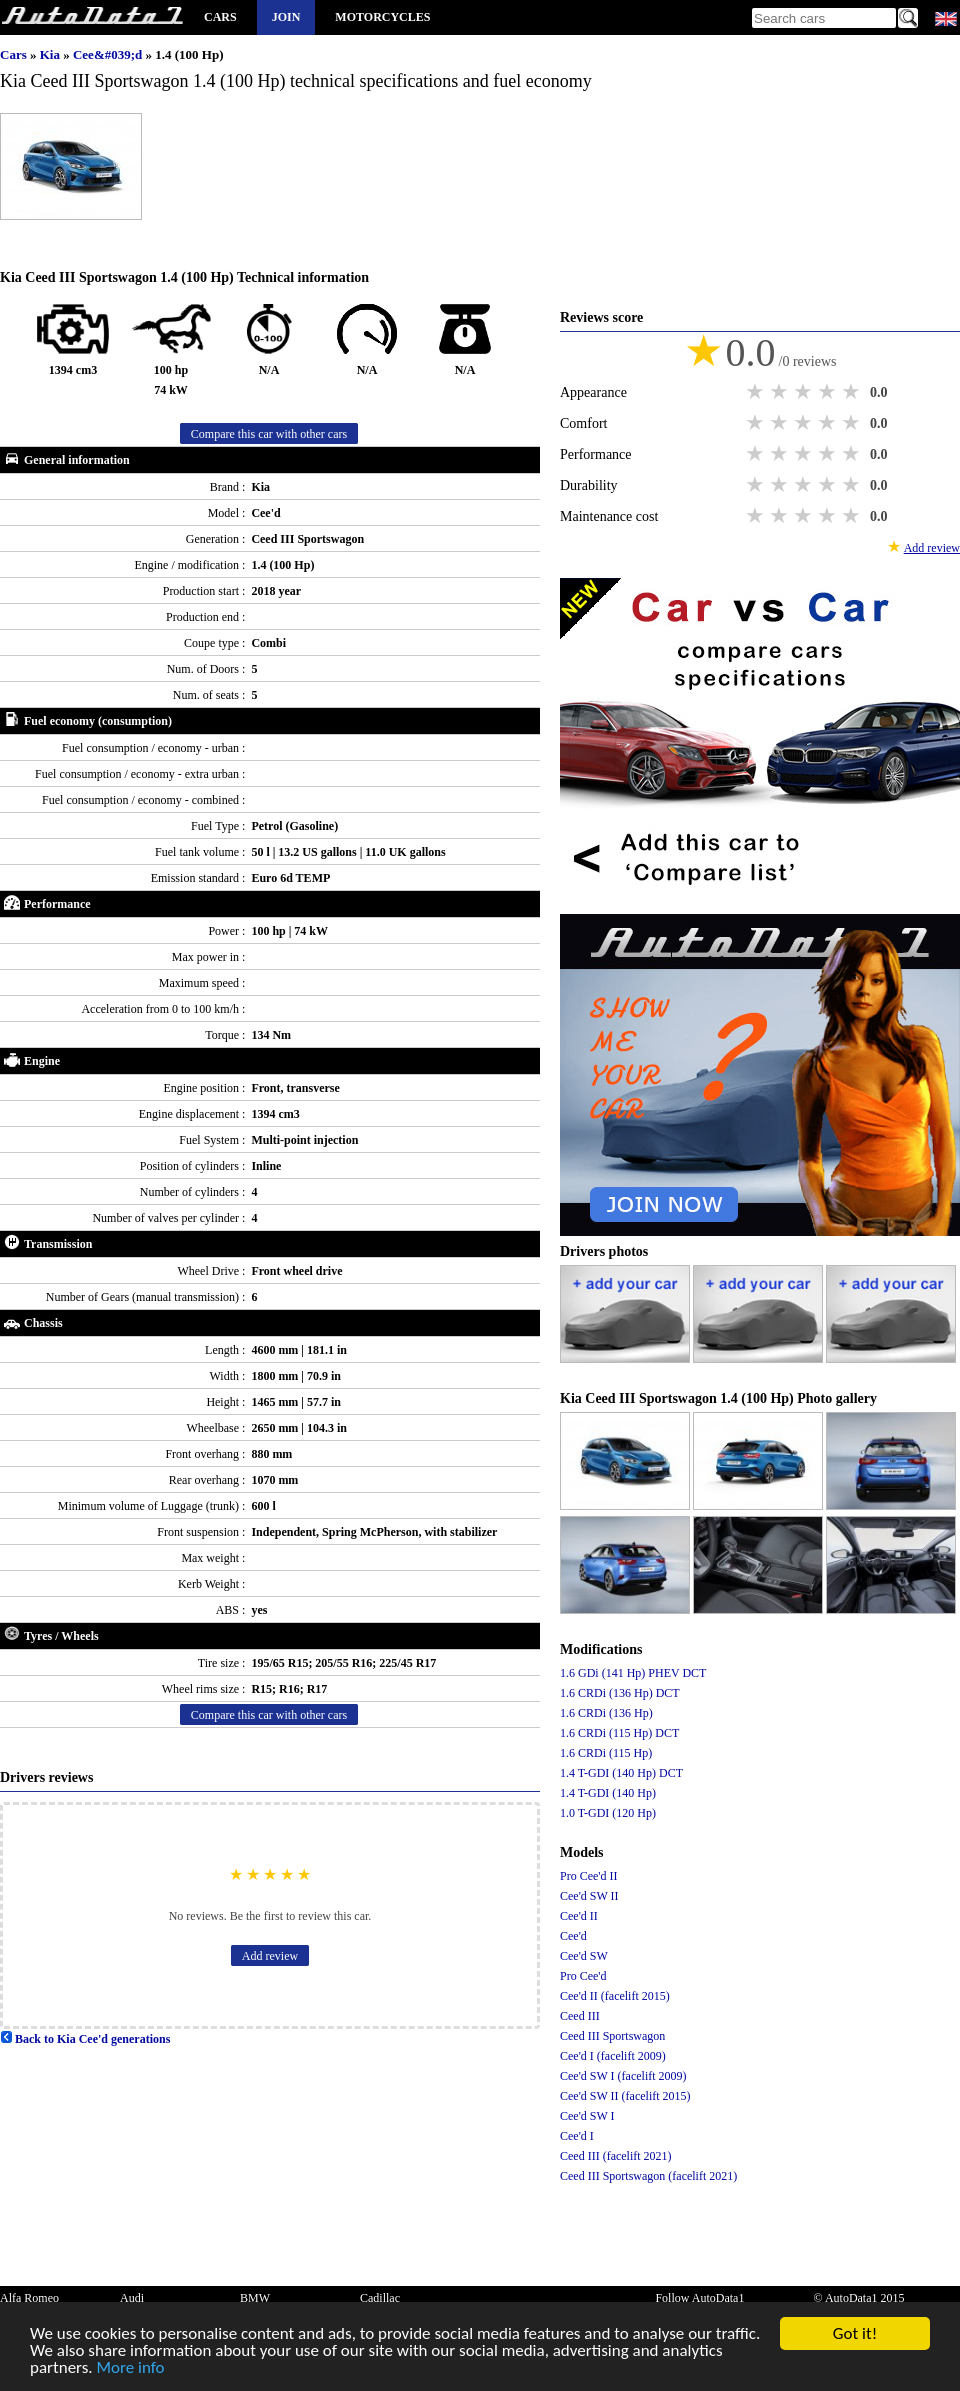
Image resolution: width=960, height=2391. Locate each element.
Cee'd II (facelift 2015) (615, 1996)
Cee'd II (579, 1916)
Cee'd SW (584, 1956)
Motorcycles (382, 17)
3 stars (805, 392)
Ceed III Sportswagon (612, 2036)
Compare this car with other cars (269, 434)
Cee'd (573, 1936)
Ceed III (580, 2016)
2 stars (781, 392)
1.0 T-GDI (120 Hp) (608, 1813)
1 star (757, 392)
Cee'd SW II (589, 1896)
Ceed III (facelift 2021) (616, 2156)
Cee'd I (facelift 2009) (613, 2056)
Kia (51, 54)
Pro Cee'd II (588, 1876)
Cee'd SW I (587, 2116)
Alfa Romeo (29, 2298)
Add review (270, 1956)
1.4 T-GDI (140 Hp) (608, 1793)
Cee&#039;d (109, 54)
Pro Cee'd (583, 1976)
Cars (220, 17)
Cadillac (380, 2298)
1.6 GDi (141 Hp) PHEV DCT (633, 1673)
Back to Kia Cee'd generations (85, 2039)
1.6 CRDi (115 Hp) (606, 1753)
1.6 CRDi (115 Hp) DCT (619, 1733)
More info (131, 2370)
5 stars (853, 392)
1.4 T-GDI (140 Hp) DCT (621, 1773)
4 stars (829, 392)
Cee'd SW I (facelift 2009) (623, 2076)
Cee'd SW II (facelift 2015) (625, 2096)
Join (286, 17)
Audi (132, 2298)
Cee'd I (577, 2136)
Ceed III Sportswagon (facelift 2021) (648, 2176)
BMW (255, 2298)
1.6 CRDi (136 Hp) (606, 1713)
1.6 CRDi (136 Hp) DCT (620, 1693)
